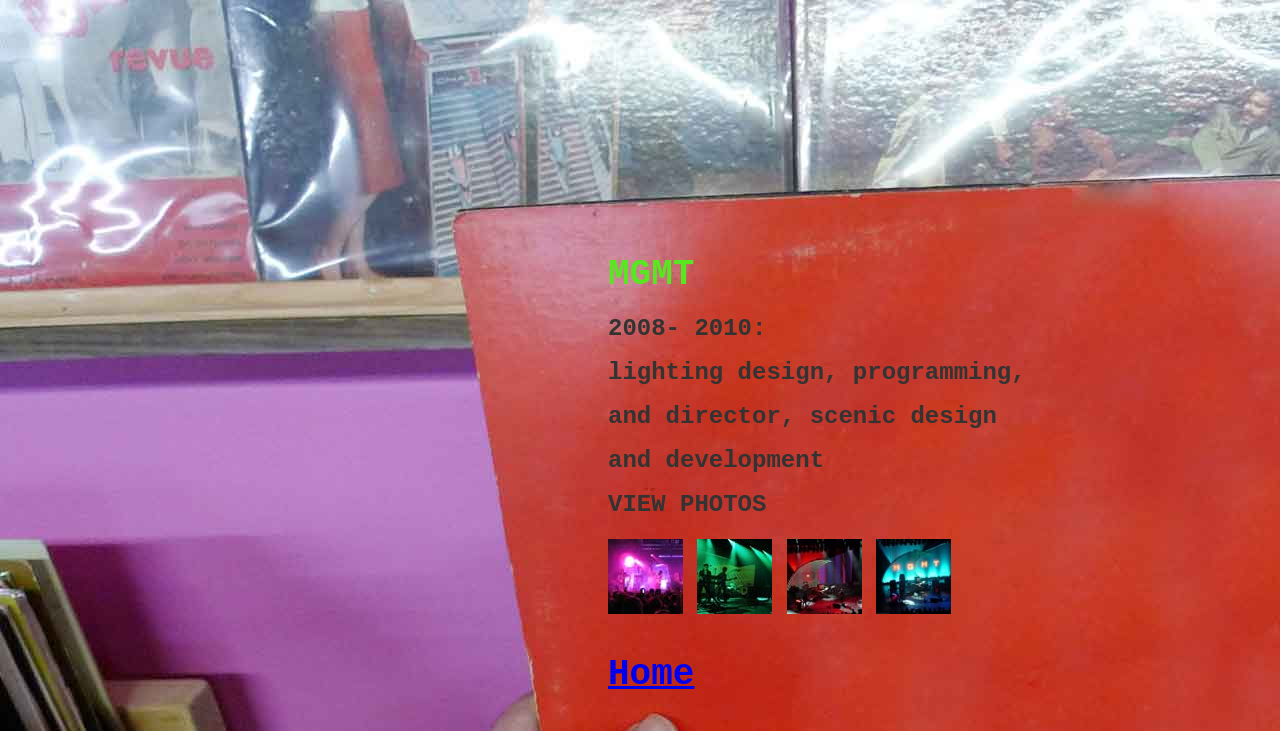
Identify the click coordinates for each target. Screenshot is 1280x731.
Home (651, 674)
